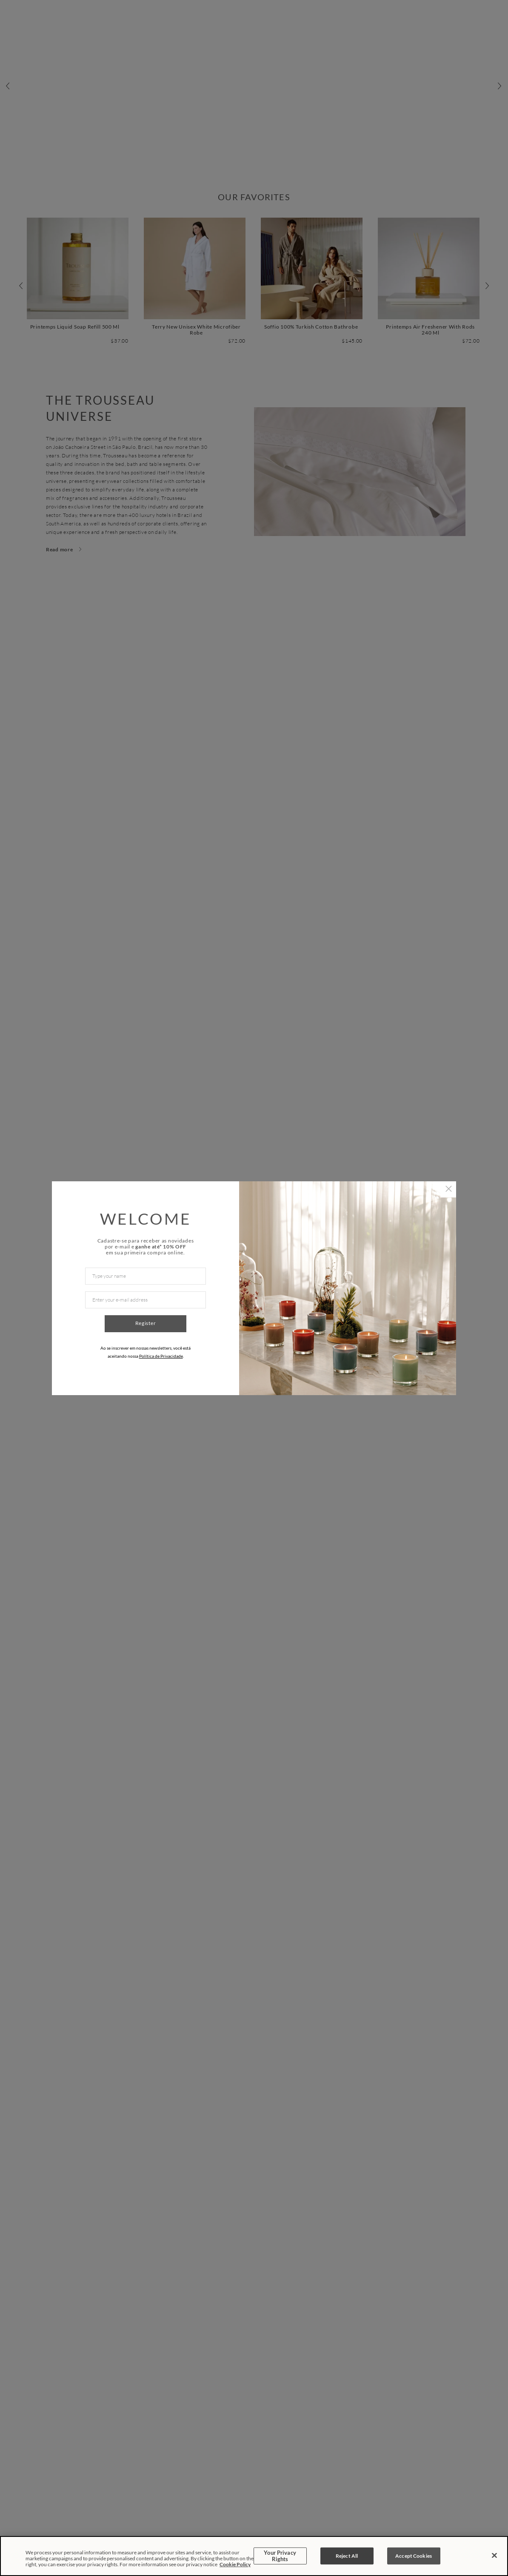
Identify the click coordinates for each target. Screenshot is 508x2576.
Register (145, 1323)
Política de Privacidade (161, 1356)
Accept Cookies (413, 2556)
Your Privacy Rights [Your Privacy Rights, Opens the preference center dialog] (280, 2555)
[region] (254, 2556)
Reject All (347, 2556)
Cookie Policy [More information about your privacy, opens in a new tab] (235, 2564)
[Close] (494, 2555)
